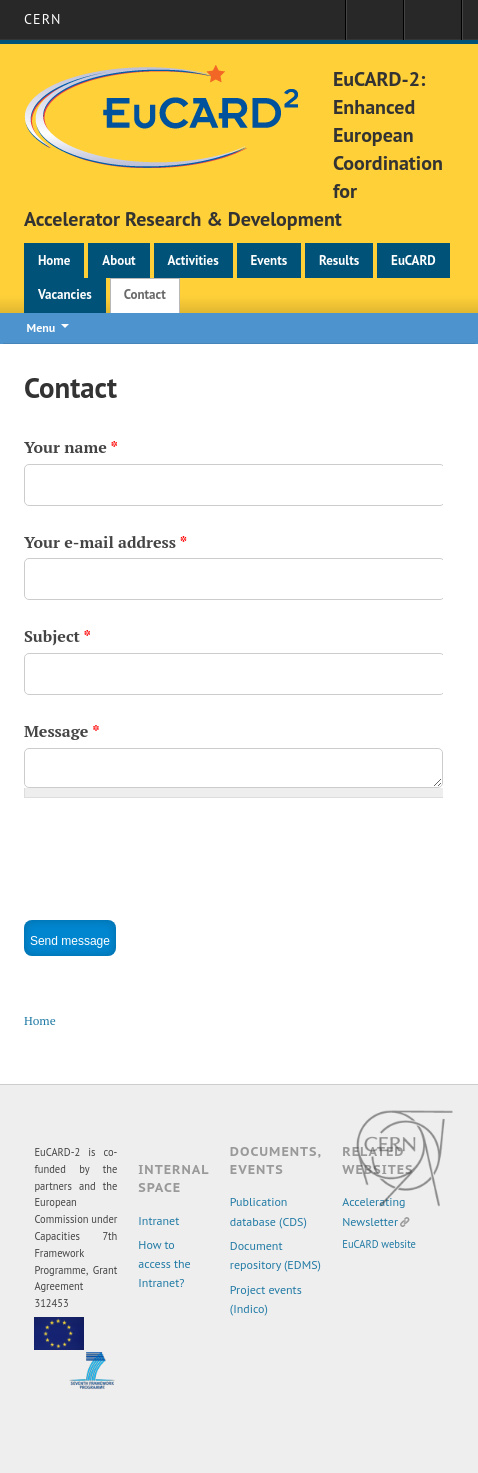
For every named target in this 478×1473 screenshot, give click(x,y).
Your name (71, 447)
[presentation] (176, 853)
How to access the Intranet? (164, 1263)
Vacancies (65, 294)
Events (269, 260)
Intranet (158, 1220)
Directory (432, 26)
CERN (43, 19)
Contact (145, 294)
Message (62, 731)
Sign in (374, 26)
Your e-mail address (105, 542)
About (118, 260)
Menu (41, 327)
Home (54, 260)
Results (339, 260)
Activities (193, 260)
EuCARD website (379, 1244)
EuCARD (413, 260)
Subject (57, 636)
